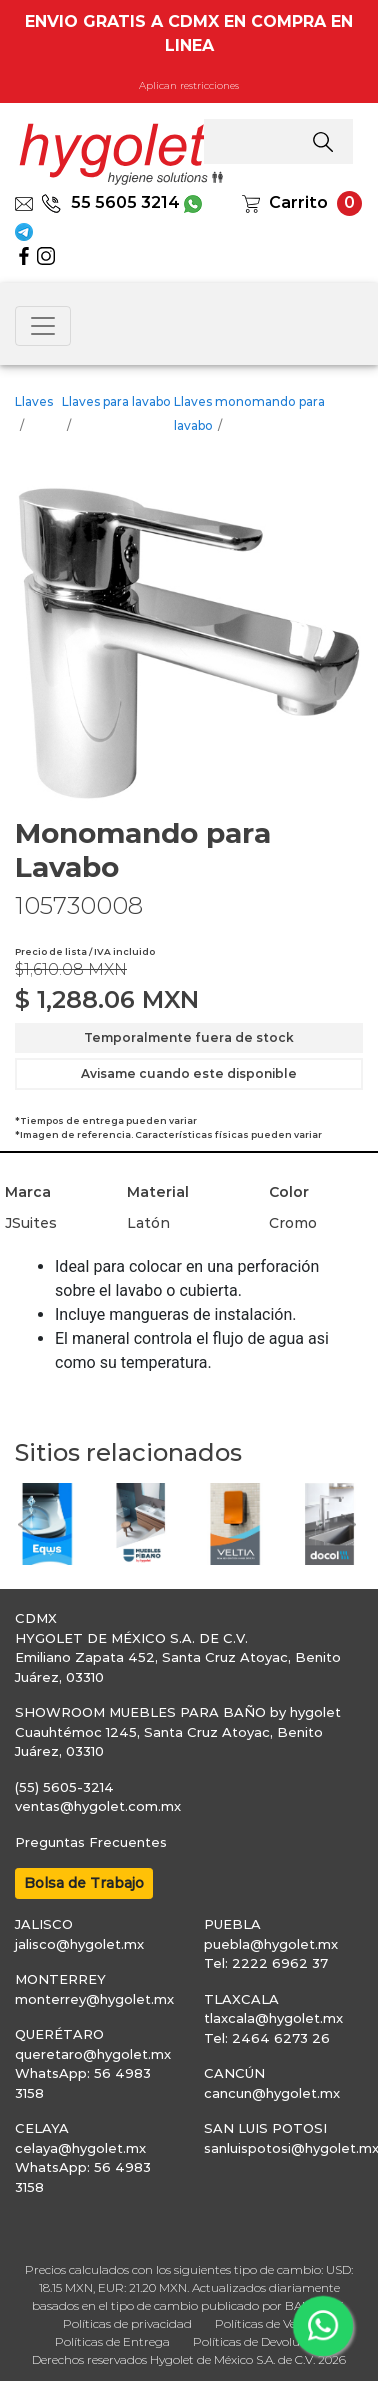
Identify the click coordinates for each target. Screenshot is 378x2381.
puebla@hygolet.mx (271, 1944)
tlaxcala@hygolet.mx (273, 2018)
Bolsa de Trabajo (84, 1883)
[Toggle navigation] (43, 326)
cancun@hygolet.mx (272, 2093)
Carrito (298, 202)
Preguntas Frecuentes (91, 1842)
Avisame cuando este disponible (189, 1073)
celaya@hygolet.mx (80, 2148)
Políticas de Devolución (258, 2341)
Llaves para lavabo (116, 401)
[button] (25, 1524)
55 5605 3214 (110, 202)
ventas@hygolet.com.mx (98, 1806)
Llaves (34, 401)
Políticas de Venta (265, 2323)
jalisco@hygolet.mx (79, 1944)
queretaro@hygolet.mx (93, 2054)
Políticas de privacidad (127, 2323)
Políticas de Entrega (112, 2341)
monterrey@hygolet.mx (94, 1999)
